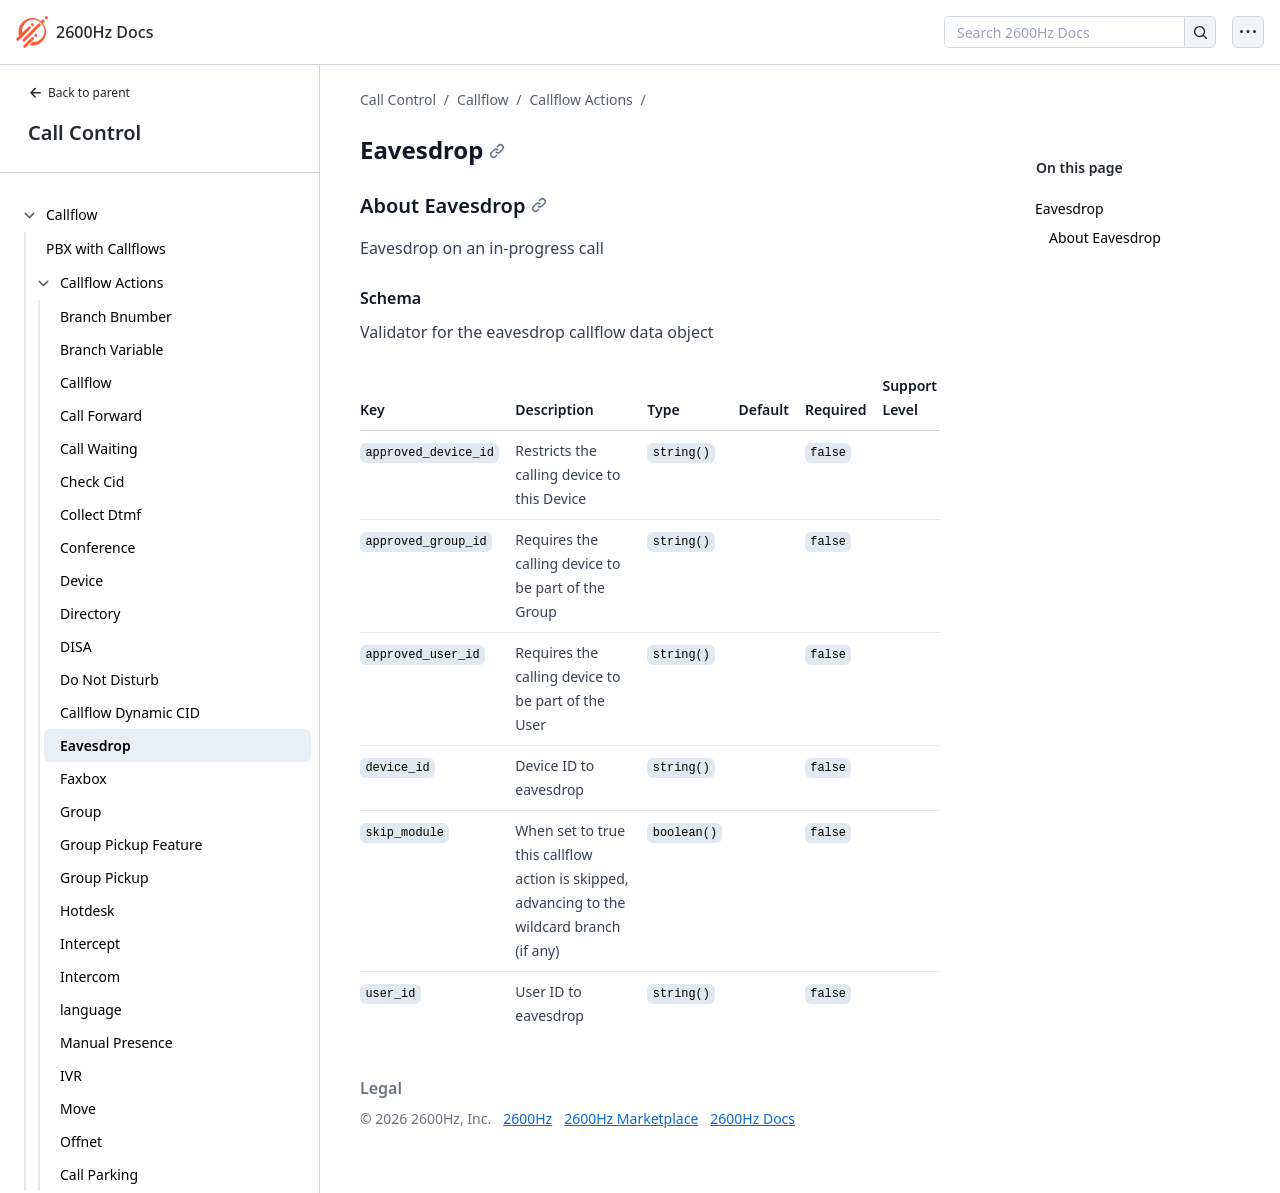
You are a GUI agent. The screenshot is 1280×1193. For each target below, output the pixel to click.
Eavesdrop (95, 745)
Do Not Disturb (109, 679)
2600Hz (527, 1118)
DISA (76, 646)
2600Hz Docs (752, 1118)
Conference (97, 547)
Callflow (86, 382)
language (91, 1009)
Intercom (90, 976)
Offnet (81, 1141)
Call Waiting (99, 448)
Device (81, 580)
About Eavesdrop (1105, 237)
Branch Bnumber (116, 316)
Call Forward (101, 415)
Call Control (84, 132)
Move (78, 1108)
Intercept (90, 943)
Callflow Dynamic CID (130, 712)
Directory (90, 613)
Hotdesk (87, 910)
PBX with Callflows (106, 248)
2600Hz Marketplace (631, 1118)
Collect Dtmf (100, 514)
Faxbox (83, 778)
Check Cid (92, 481)
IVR (71, 1075)
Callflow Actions (580, 99)
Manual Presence (116, 1042)
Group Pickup (104, 877)
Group (80, 811)
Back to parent (79, 92)
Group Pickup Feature (131, 844)
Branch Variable (111, 349)
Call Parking (99, 1174)
